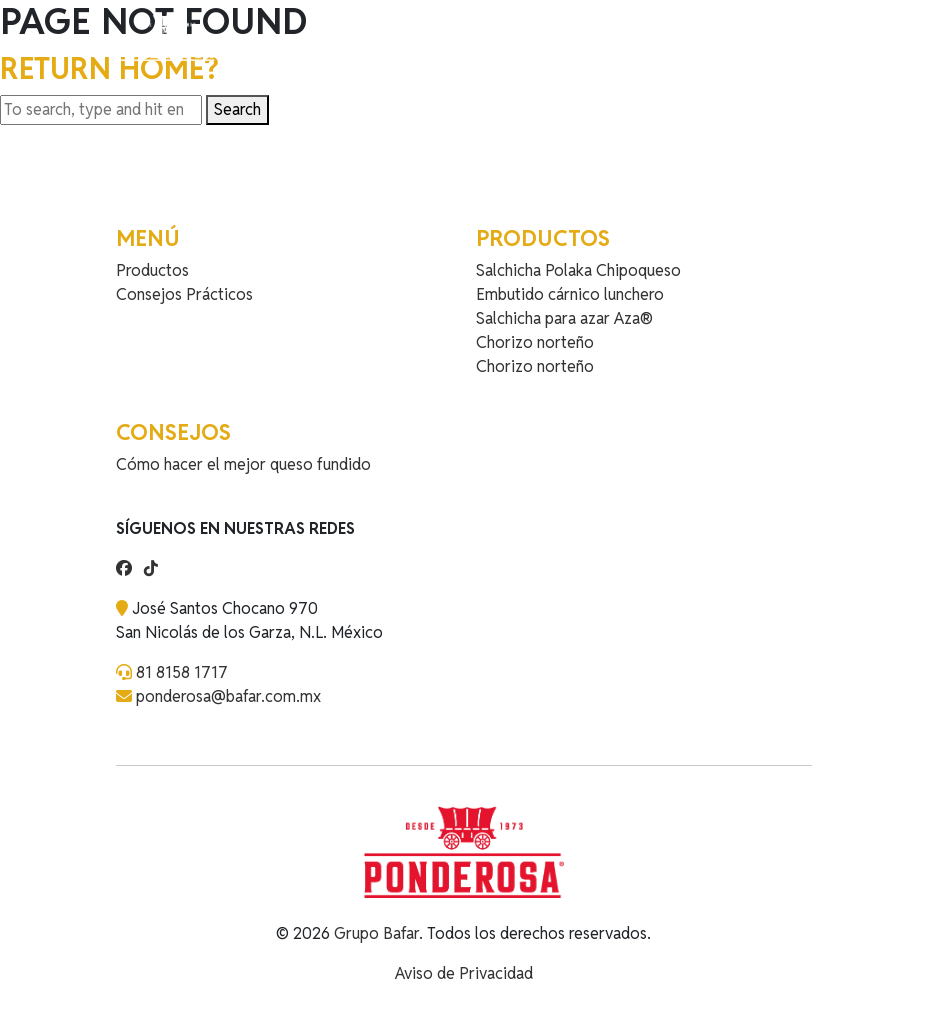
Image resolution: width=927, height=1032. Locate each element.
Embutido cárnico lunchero (570, 294)
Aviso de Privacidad (464, 973)
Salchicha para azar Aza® (564, 318)
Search (237, 109)
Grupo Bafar (376, 933)
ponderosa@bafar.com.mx (228, 696)
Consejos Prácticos (184, 294)
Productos (152, 270)
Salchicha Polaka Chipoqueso (578, 270)
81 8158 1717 (182, 672)
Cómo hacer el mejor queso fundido (243, 464)
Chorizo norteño (535, 342)
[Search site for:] (101, 110)
